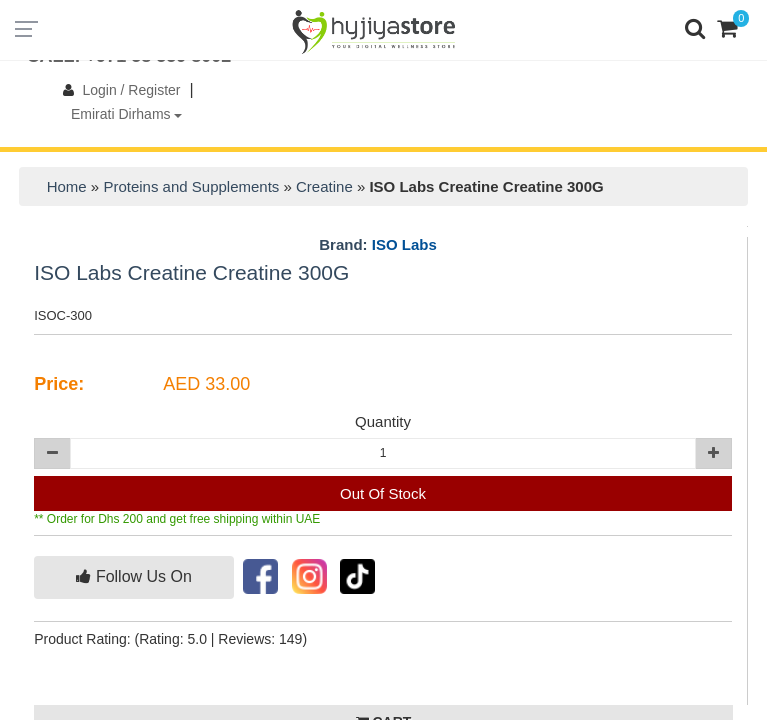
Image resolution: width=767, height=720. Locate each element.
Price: (59, 384)
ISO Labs (404, 244)
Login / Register (117, 90)
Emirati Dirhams (126, 114)
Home (67, 186)
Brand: (378, 245)
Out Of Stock (383, 493)
